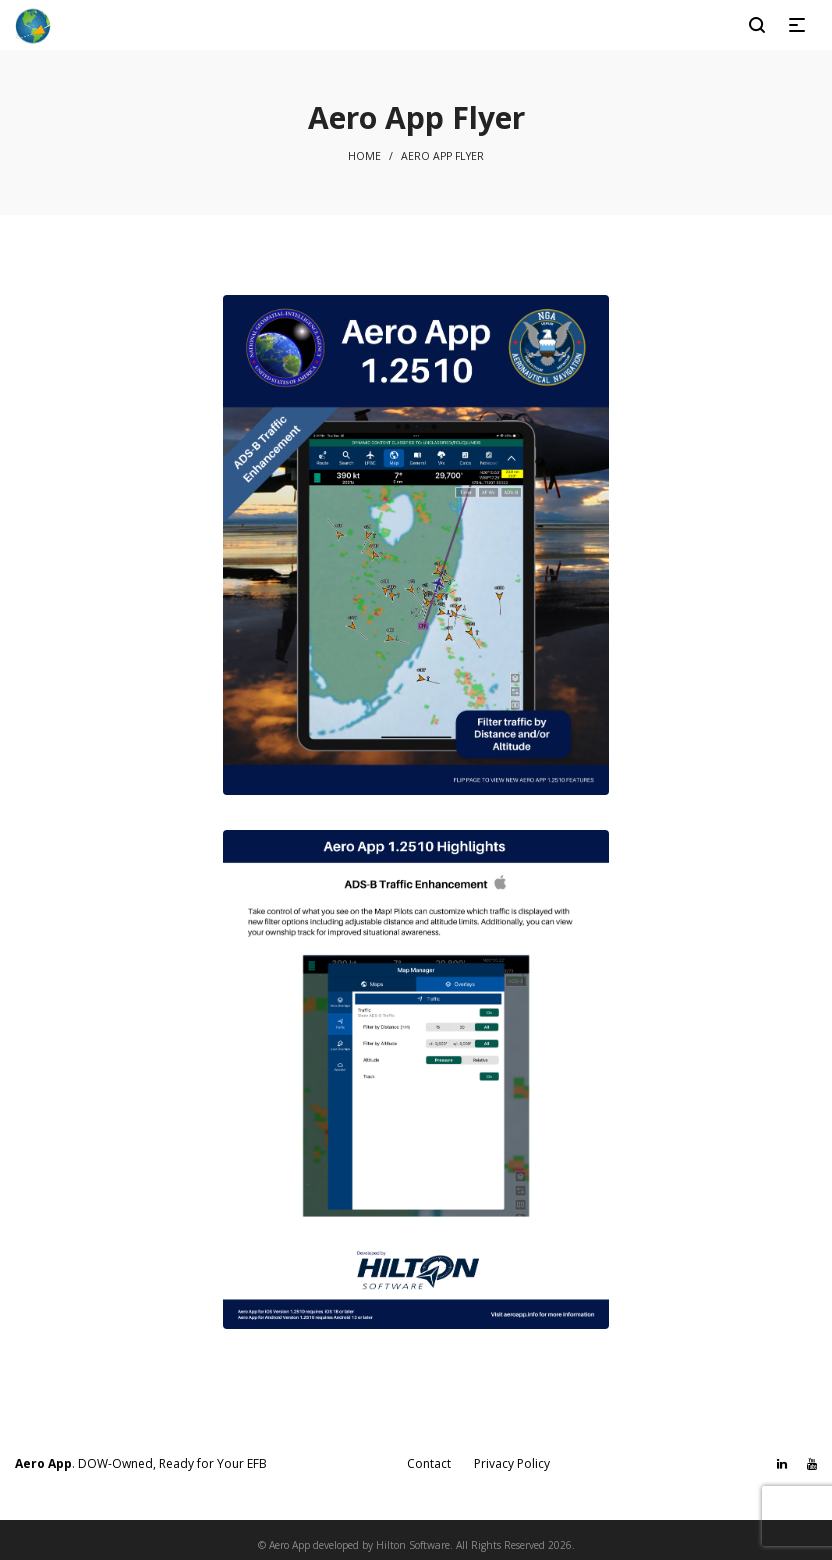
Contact (429, 1463)
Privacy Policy (512, 1463)
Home (364, 156)
